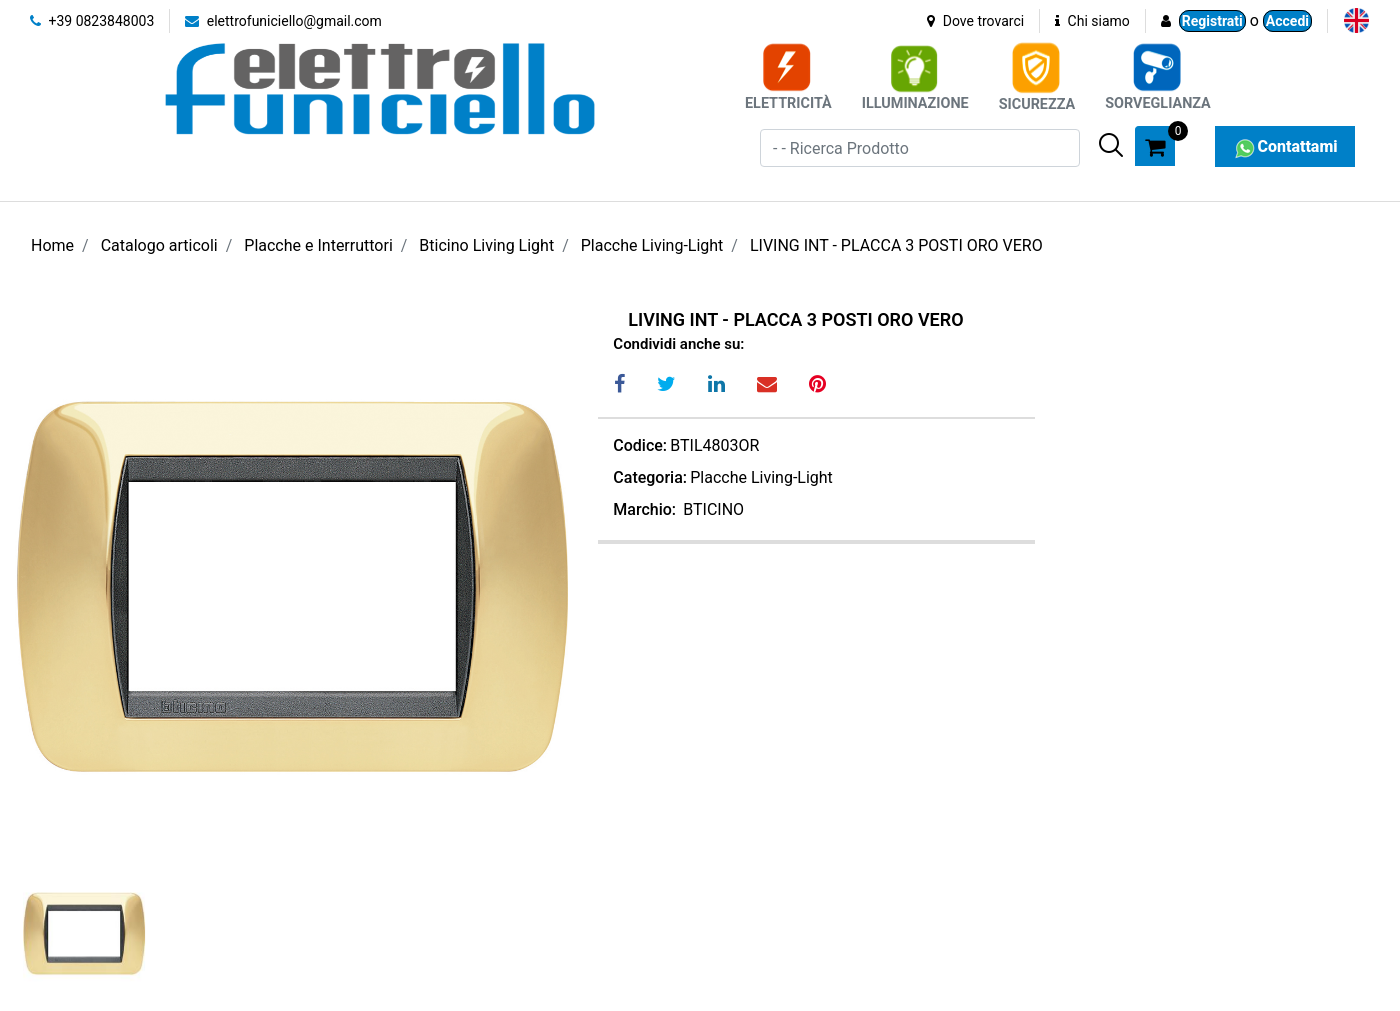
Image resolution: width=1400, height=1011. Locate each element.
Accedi (1287, 21)
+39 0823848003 (92, 21)
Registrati (1212, 21)
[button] (1111, 145)
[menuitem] (1356, 20)
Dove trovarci (975, 21)
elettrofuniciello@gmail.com (283, 21)
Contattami (1284, 146)
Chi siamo (1092, 21)
